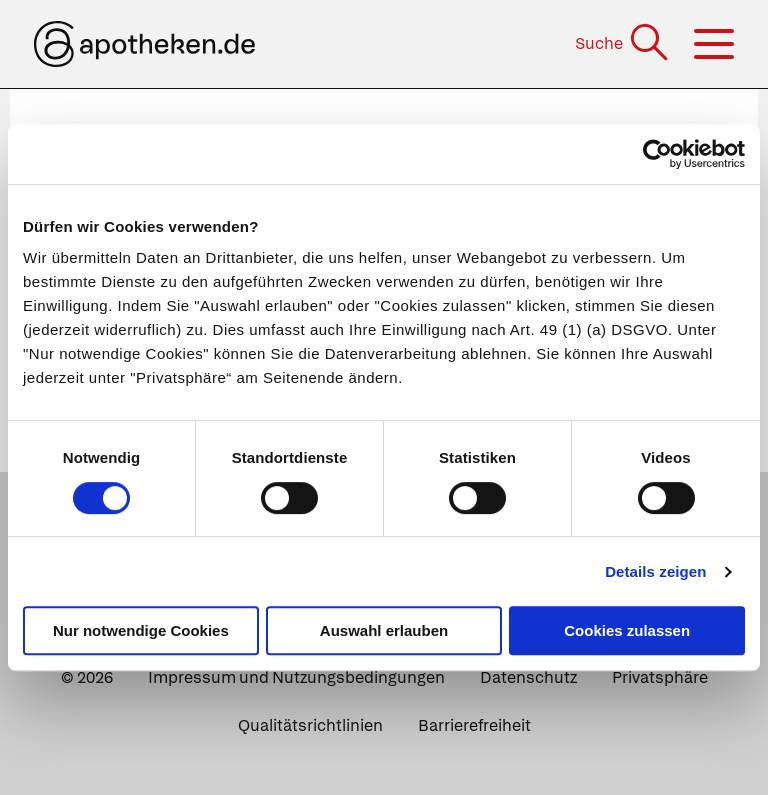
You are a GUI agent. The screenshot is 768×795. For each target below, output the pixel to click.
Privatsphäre (660, 677)
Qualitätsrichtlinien (310, 725)
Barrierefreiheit (474, 725)
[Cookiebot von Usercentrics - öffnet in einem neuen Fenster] (657, 154)
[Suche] (623, 43)
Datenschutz (528, 677)
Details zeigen (655, 571)
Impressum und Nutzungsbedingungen (296, 677)
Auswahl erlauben (384, 630)
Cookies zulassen (627, 630)
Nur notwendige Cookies (141, 630)
